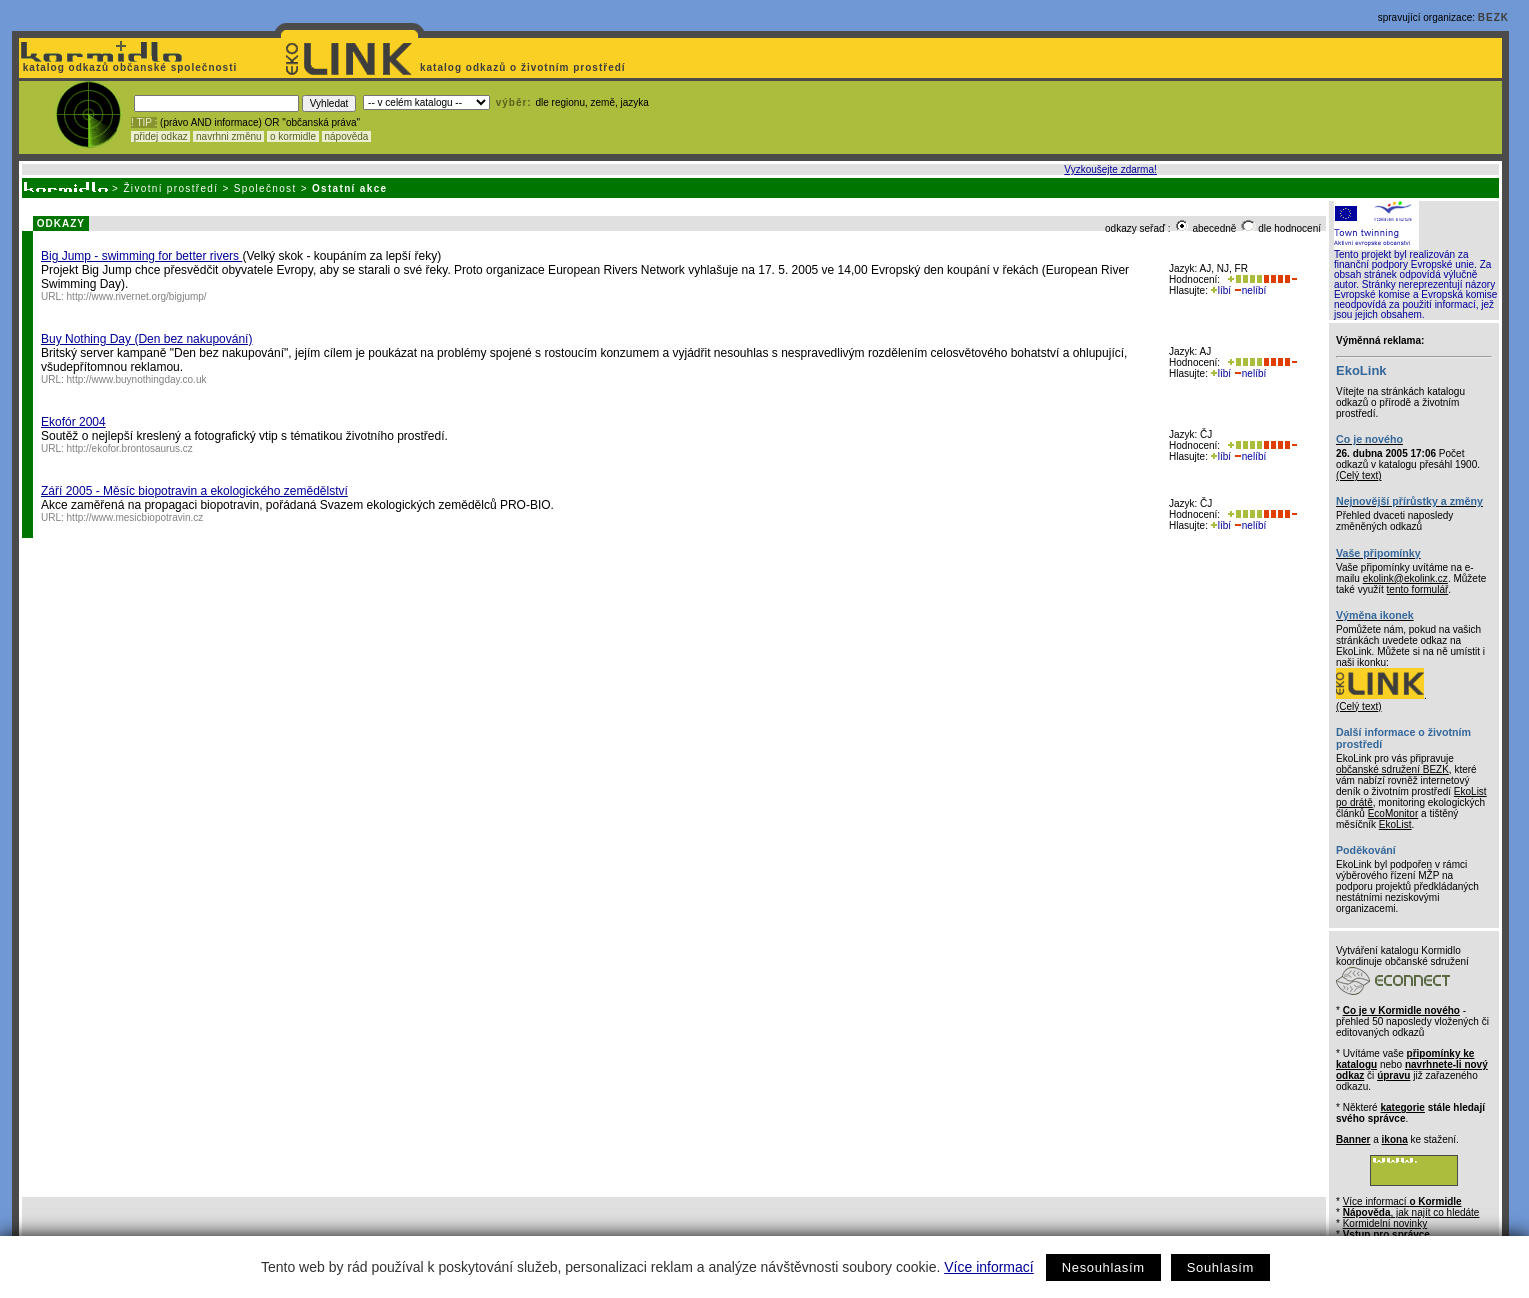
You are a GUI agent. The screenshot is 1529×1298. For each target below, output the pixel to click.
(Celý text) (1359, 475)
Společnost (265, 188)
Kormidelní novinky (1385, 1223)
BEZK (1493, 17)
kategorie (1402, 1107)
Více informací (988, 1267)
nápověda (347, 136)
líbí (1221, 290)
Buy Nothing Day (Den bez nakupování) (146, 339)
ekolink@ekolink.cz (1405, 578)
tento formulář (1418, 589)
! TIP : (144, 122)
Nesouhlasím (1103, 1267)
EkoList (1395, 824)
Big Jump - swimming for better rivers (141, 256)
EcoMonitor (1393, 813)
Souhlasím (1220, 1267)
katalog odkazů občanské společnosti (128, 67)
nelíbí (1250, 290)
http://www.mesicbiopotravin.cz (135, 517)
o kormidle (293, 136)
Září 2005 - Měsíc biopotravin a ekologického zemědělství (194, 491)
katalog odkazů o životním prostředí (524, 67)
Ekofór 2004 (73, 422)
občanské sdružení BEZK (1392, 769)
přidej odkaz (160, 136)
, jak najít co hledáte (1411, 1212)
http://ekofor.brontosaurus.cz (130, 448)
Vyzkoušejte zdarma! (1110, 169)
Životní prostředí (170, 188)
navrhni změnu (228, 136)
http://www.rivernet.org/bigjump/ (137, 296)
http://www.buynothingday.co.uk (137, 379)
